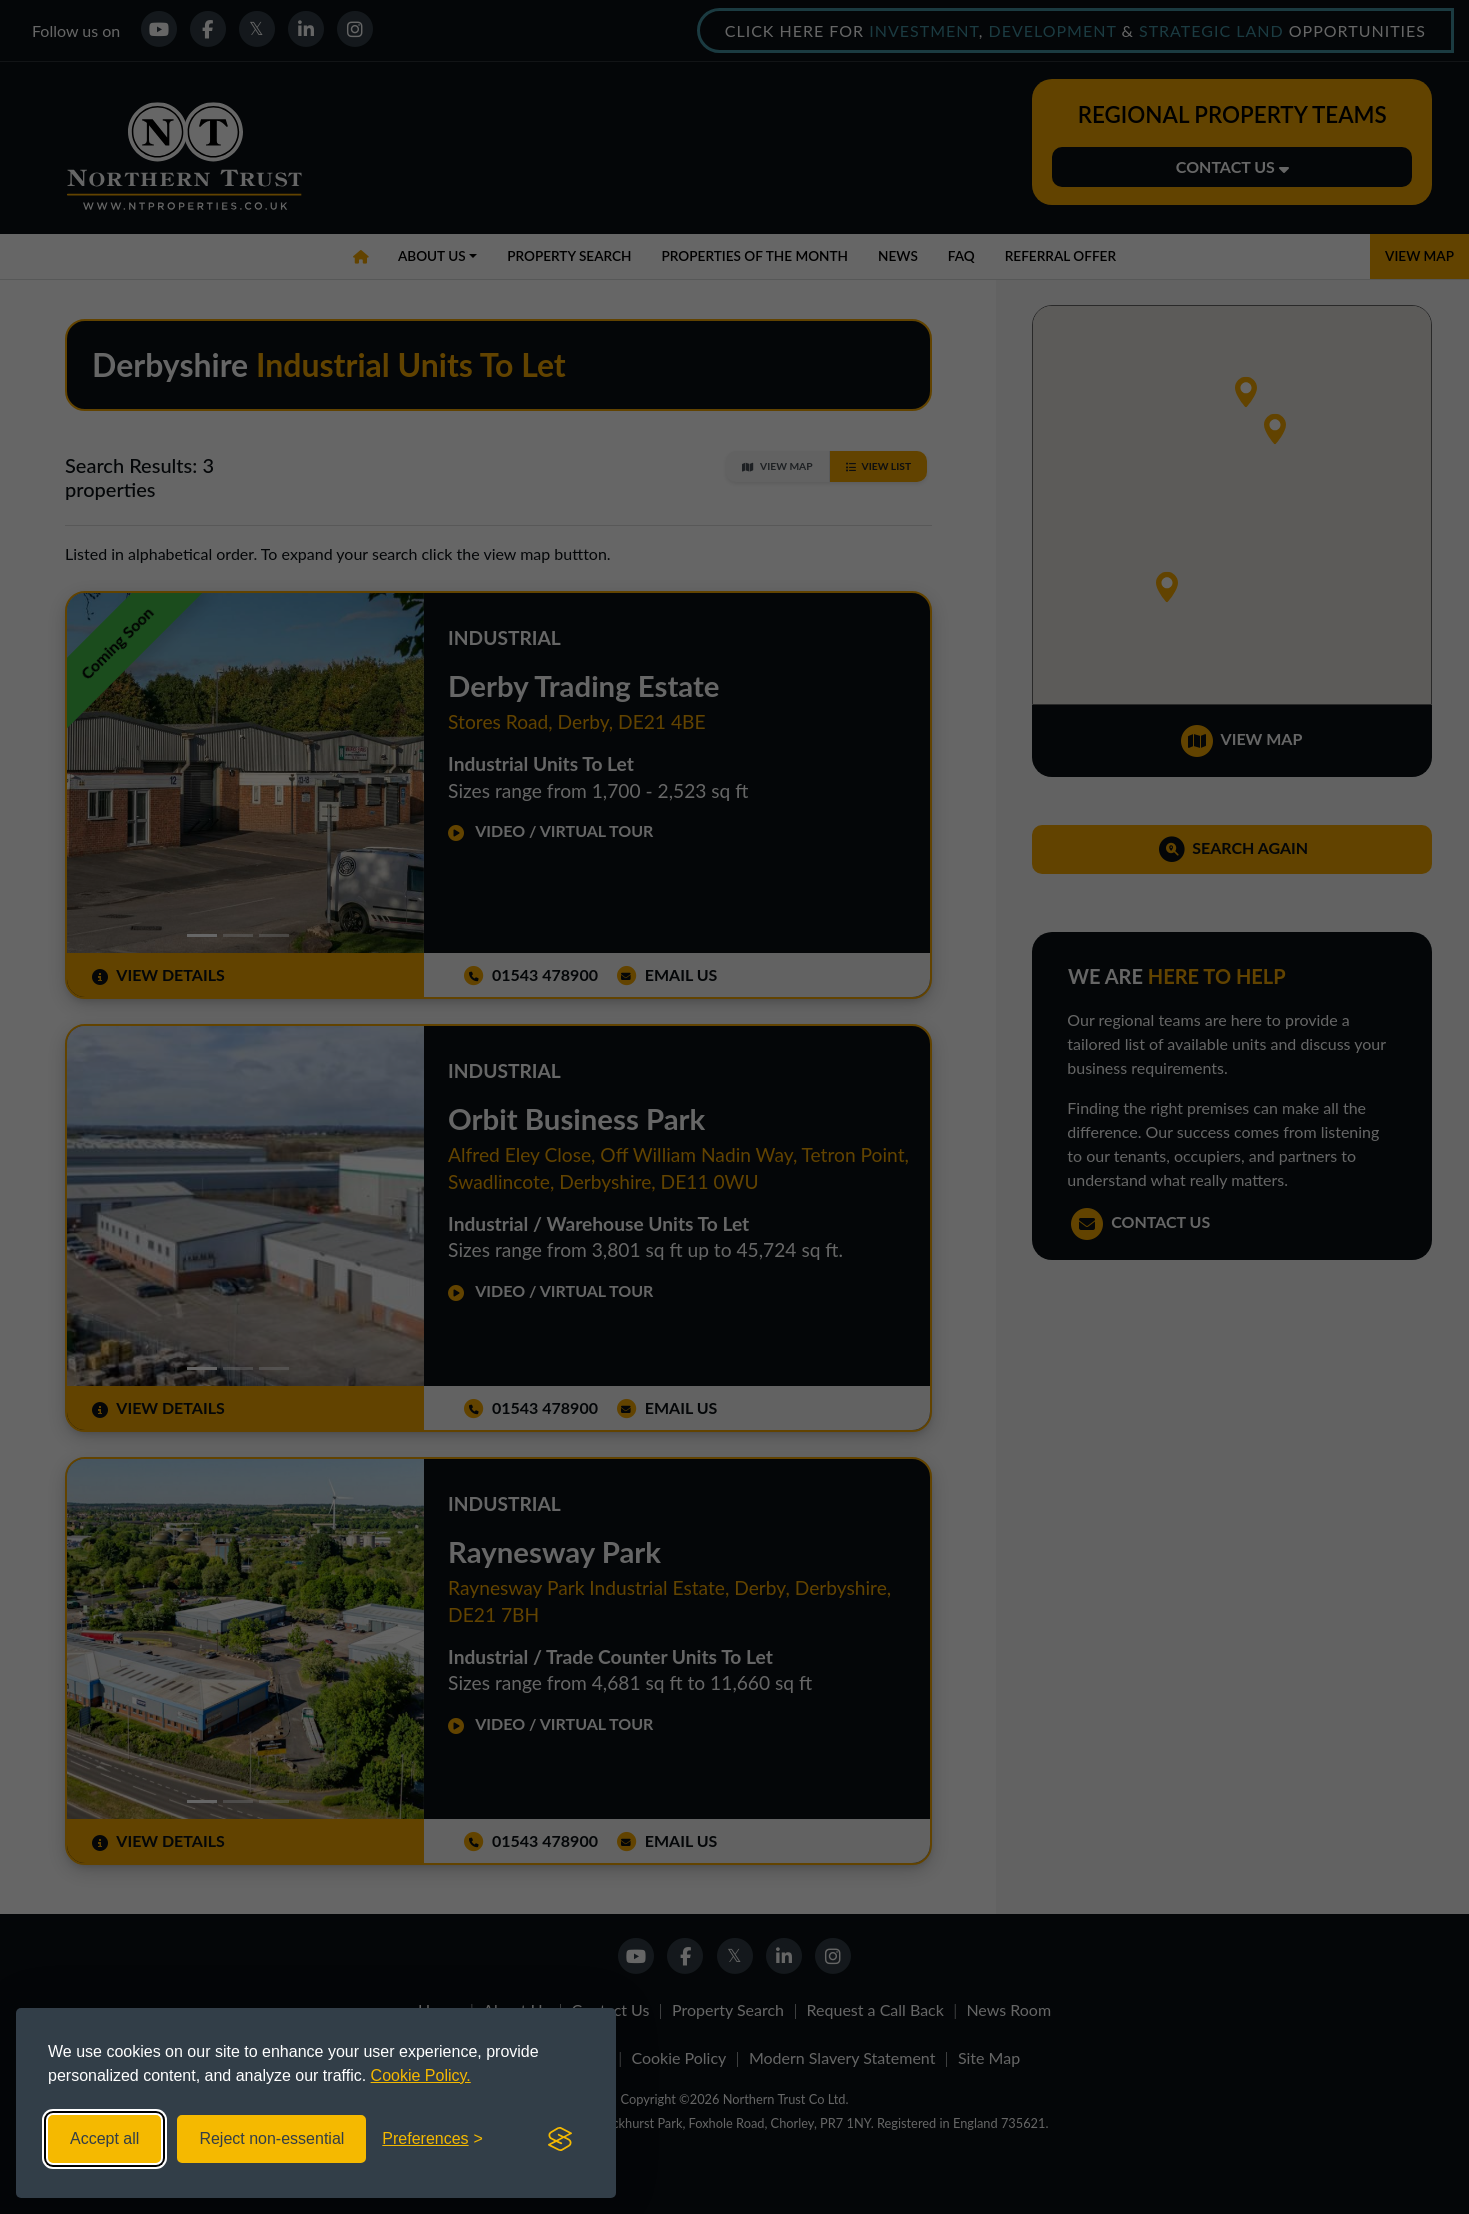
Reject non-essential (271, 2138)
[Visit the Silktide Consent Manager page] (560, 2139)
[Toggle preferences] (432, 2139)
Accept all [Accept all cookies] (104, 2138)
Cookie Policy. (421, 2075)
